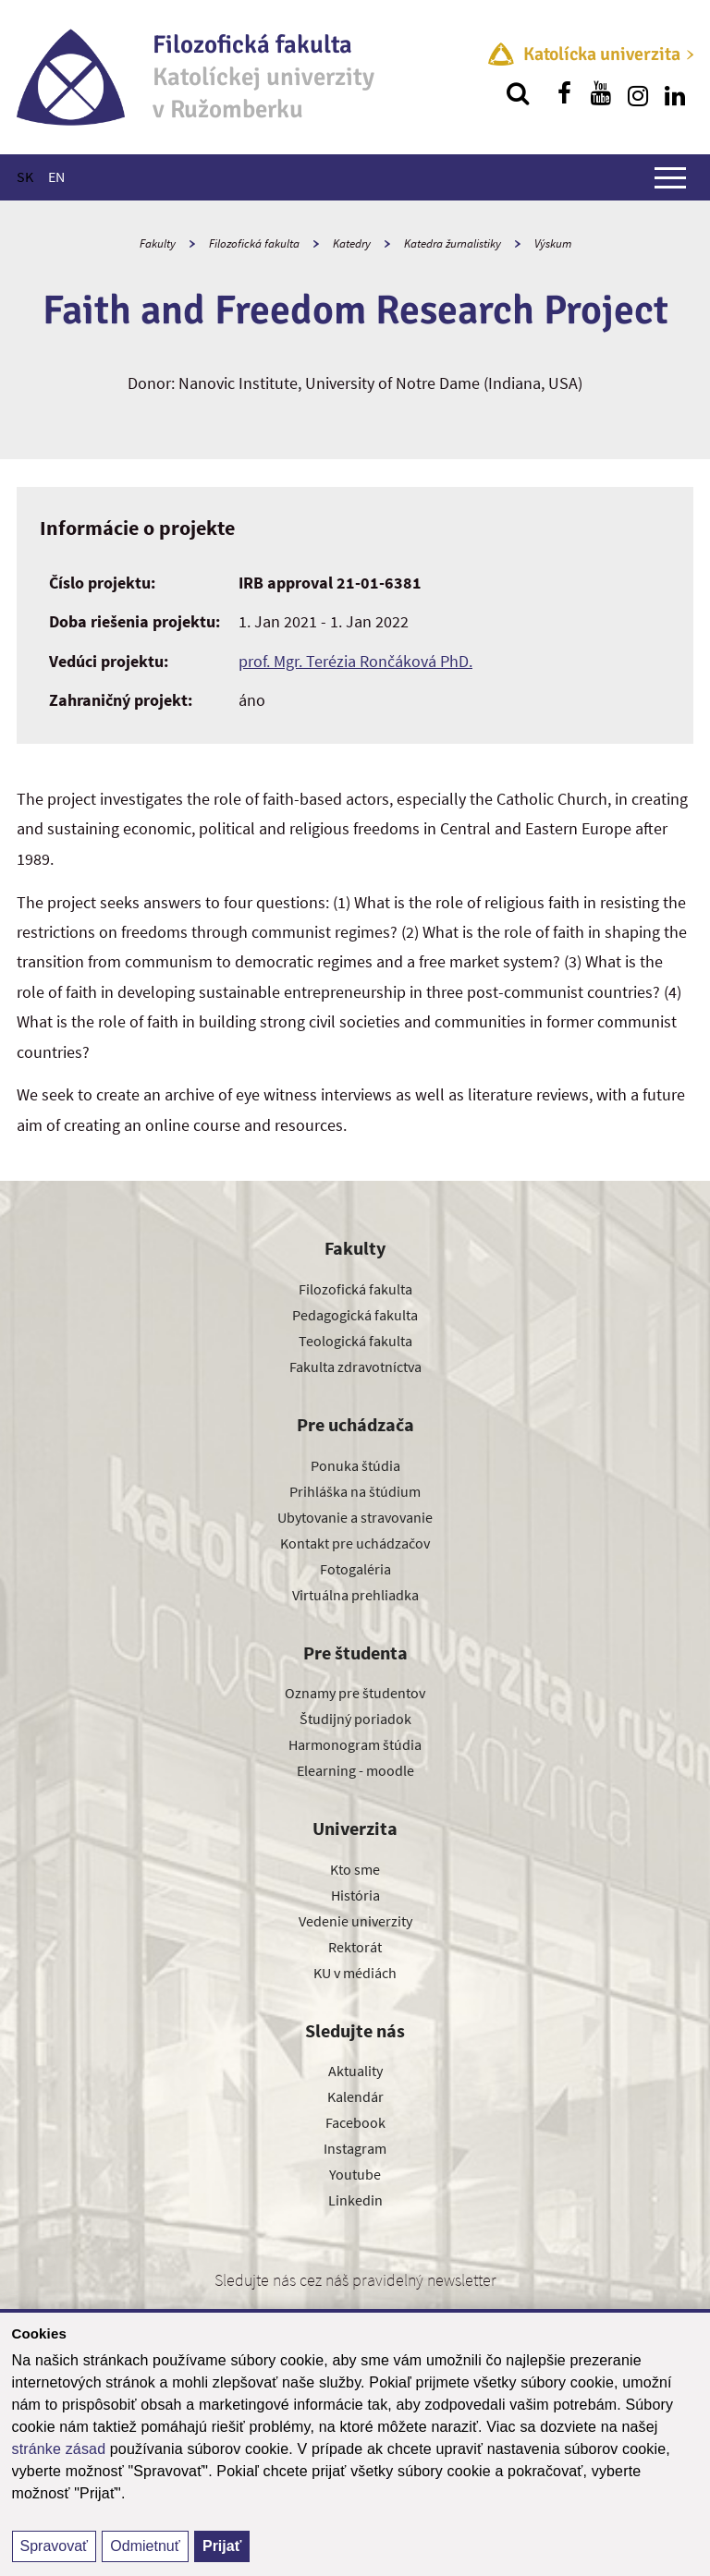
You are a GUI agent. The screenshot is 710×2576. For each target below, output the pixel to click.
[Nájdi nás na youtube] (600, 93)
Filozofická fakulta (254, 243)
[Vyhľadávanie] (517, 93)
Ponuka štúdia (355, 1465)
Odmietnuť (144, 2546)
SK (25, 176)
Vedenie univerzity (355, 1921)
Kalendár (355, 2096)
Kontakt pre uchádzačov (355, 1543)
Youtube (355, 2174)
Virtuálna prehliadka (355, 1595)
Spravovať (54, 2546)
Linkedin (355, 2200)
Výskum (552, 243)
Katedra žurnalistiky (452, 243)
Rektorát (355, 1947)
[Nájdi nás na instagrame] (637, 93)
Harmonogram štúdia (355, 1744)
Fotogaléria (355, 1569)
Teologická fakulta (355, 1340)
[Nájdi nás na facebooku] (563, 93)
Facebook (355, 2122)
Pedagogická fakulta (355, 1315)
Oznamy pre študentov (355, 1692)
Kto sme (355, 1869)
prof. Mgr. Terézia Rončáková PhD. (355, 661)
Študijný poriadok (355, 1718)
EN (56, 176)
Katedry (352, 243)
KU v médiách (355, 1972)
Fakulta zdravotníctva (355, 1366)
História (355, 1895)
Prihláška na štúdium (355, 1491)
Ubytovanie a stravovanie (355, 1517)
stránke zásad (59, 2449)
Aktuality (355, 2070)
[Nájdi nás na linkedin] (674, 93)
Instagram (355, 2148)
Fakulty (158, 243)
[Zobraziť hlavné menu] (670, 177)
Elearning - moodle (355, 1770)
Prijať (221, 2546)
